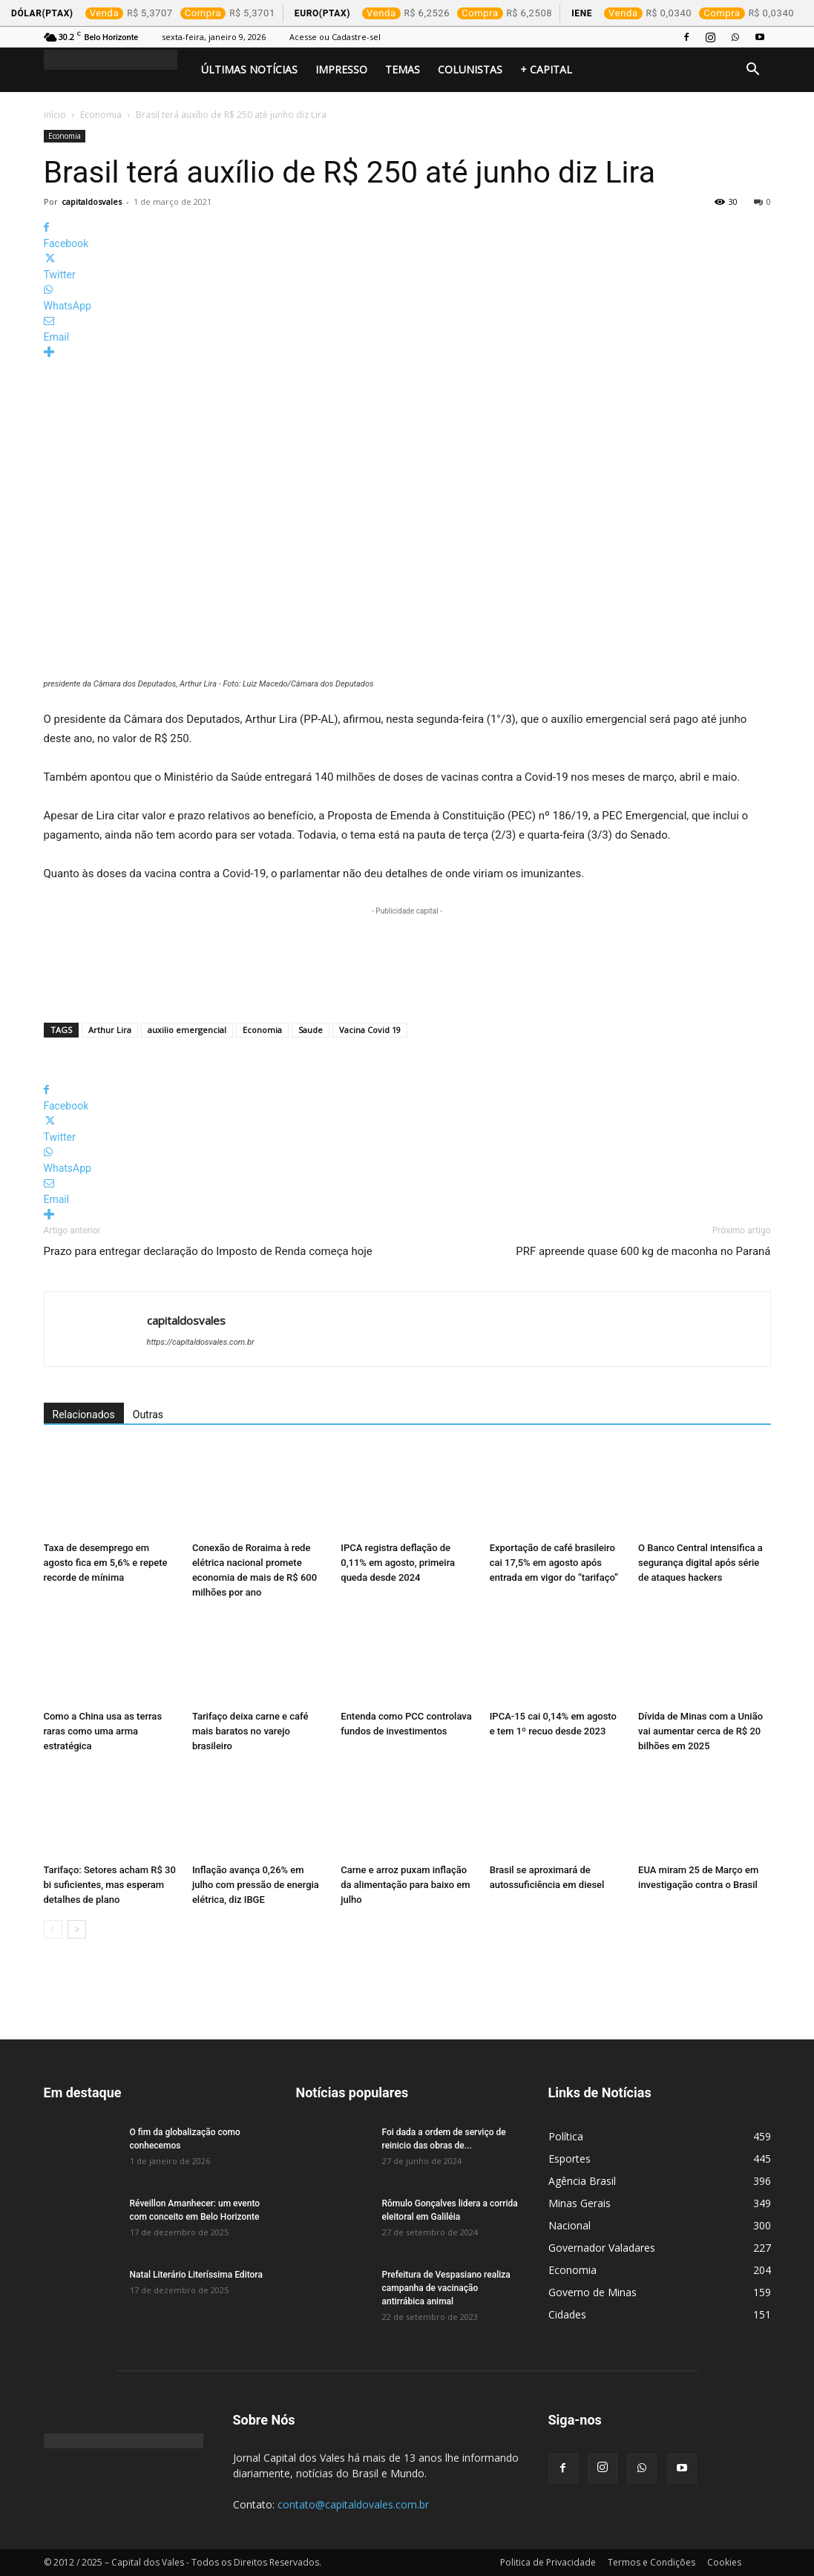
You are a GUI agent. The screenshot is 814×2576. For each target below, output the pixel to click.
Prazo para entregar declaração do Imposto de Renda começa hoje (208, 1251)
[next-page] (77, 1929)
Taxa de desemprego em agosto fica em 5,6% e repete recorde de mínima (106, 1562)
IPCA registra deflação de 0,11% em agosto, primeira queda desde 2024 (398, 1562)
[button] (753, 71)
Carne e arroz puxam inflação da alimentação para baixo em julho (405, 1884)
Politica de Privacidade (548, 2562)
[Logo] (118, 59)
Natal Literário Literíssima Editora (196, 2274)
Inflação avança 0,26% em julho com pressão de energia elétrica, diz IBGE (255, 1884)
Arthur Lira (109, 1029)
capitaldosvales (92, 201)
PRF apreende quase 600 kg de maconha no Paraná (643, 1251)
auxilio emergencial (187, 1029)
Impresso (341, 69)
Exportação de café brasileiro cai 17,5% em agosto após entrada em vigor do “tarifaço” (554, 1562)
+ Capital (546, 69)
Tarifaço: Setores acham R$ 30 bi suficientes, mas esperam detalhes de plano (110, 1884)
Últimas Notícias (249, 69)
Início (55, 114)
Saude (310, 1029)
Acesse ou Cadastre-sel (335, 36)
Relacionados (84, 1414)
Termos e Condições (651, 2562)
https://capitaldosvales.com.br (201, 1342)
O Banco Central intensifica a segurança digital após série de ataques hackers (700, 1562)
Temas (402, 69)
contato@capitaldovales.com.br (353, 2504)
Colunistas (470, 69)
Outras (148, 1414)
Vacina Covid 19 (370, 1029)
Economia (101, 114)
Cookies (724, 2562)
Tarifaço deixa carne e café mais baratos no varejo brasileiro (250, 1731)
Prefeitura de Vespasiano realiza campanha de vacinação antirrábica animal (446, 2288)
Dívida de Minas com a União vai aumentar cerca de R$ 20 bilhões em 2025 (700, 1731)
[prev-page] (53, 1929)
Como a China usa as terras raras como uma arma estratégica (103, 1731)
